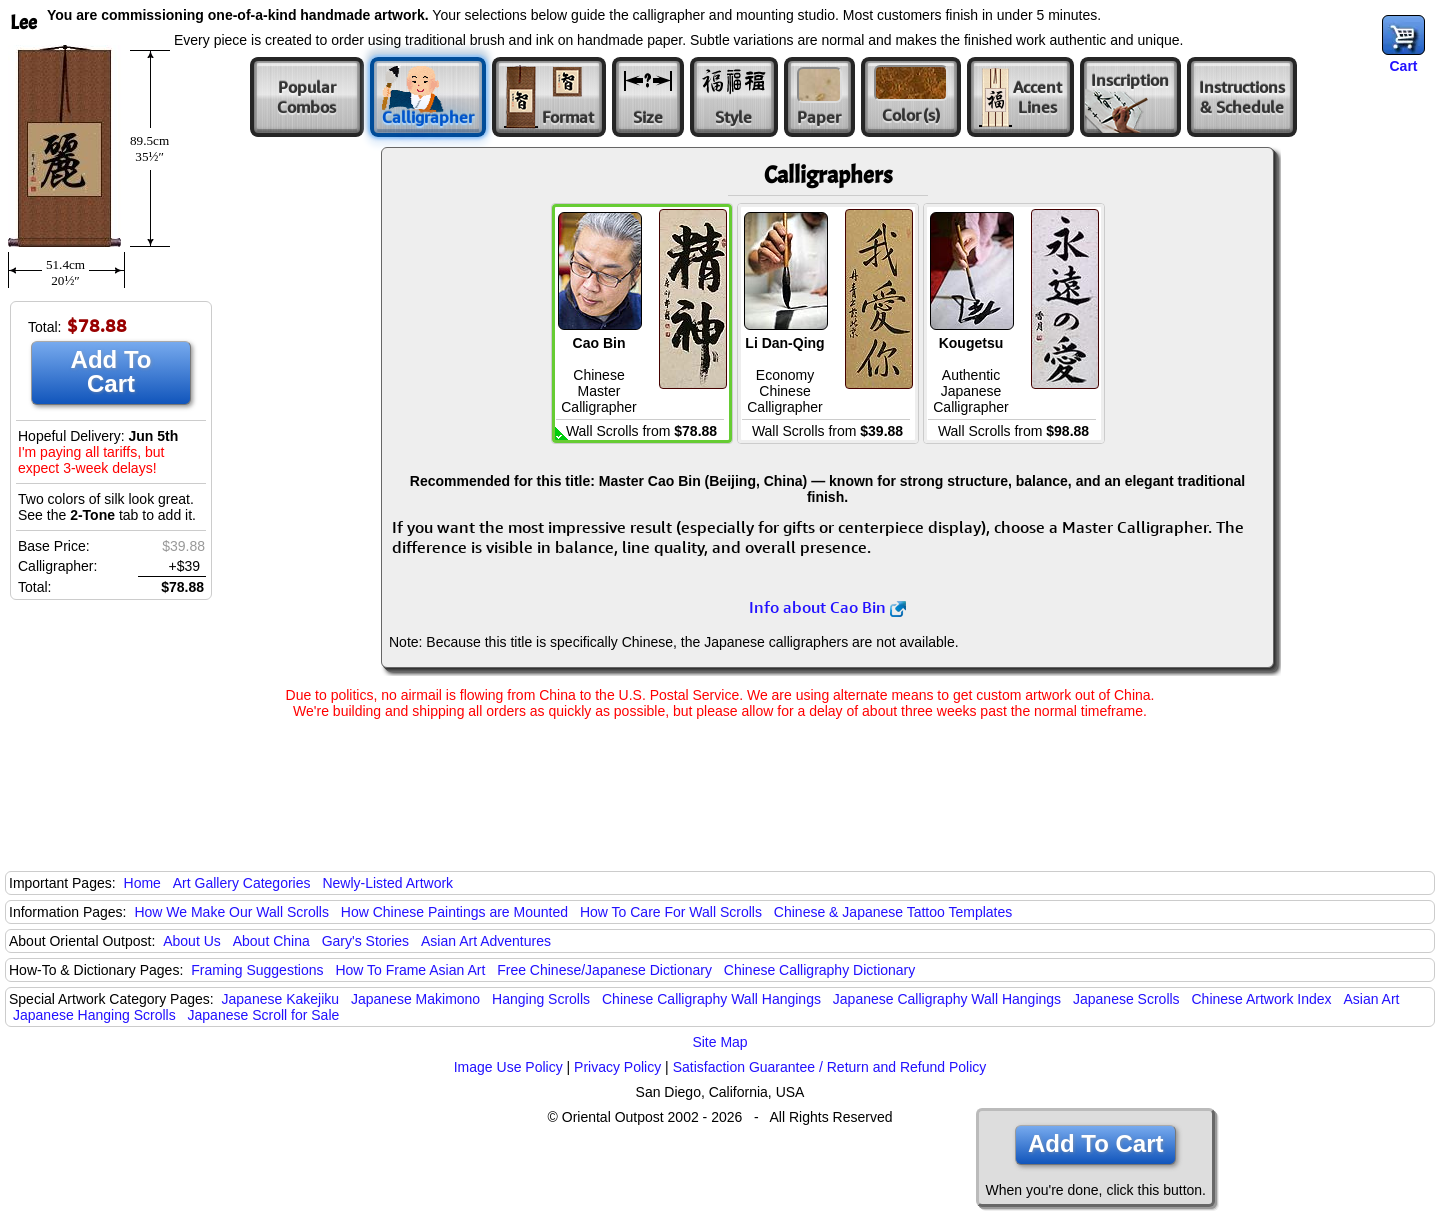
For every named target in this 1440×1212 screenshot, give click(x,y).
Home (142, 883)
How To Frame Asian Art (410, 970)
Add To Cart (111, 371)
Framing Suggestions (257, 970)
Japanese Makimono (415, 999)
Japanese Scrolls (1126, 999)
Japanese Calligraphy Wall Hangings (947, 999)
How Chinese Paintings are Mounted (454, 912)
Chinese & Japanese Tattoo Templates (893, 912)
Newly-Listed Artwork (387, 883)
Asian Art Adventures (486, 941)
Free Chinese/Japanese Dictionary (604, 970)
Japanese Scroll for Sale (264, 1015)
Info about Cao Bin (827, 607)
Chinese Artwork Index (1262, 999)
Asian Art (1371, 999)
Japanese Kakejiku (281, 999)
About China (271, 941)
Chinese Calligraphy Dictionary (819, 970)
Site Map (719, 1042)
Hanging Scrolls (541, 999)
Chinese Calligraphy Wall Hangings (711, 999)
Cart (1403, 66)
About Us (192, 941)
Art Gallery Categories (242, 883)
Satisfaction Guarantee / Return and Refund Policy (830, 1067)
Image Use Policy (508, 1067)
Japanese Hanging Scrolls (94, 1015)
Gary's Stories (365, 941)
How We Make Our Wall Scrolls (231, 912)
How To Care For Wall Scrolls (671, 912)
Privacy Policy (617, 1067)
